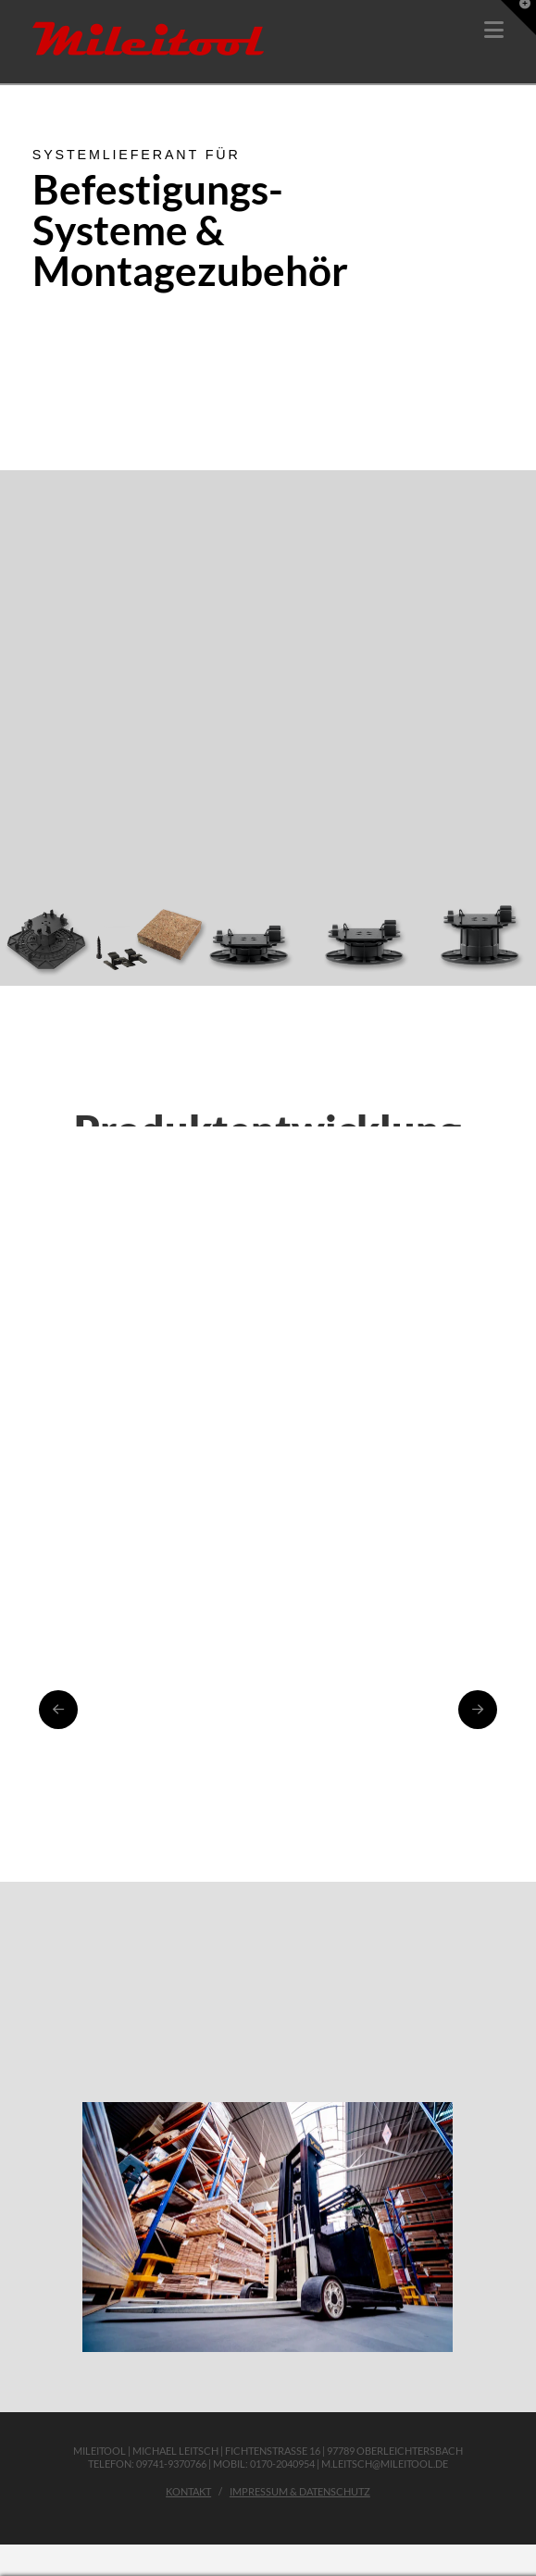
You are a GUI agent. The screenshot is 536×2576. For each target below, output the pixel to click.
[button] (494, 30)
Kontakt (188, 2491)
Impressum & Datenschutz (300, 2491)
